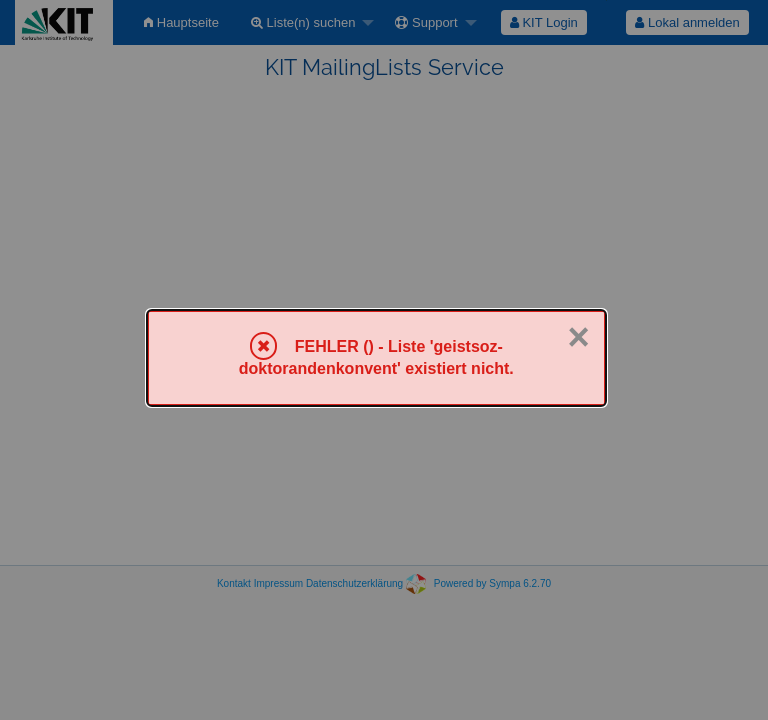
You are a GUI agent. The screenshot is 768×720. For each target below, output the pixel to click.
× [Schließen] (578, 337)
